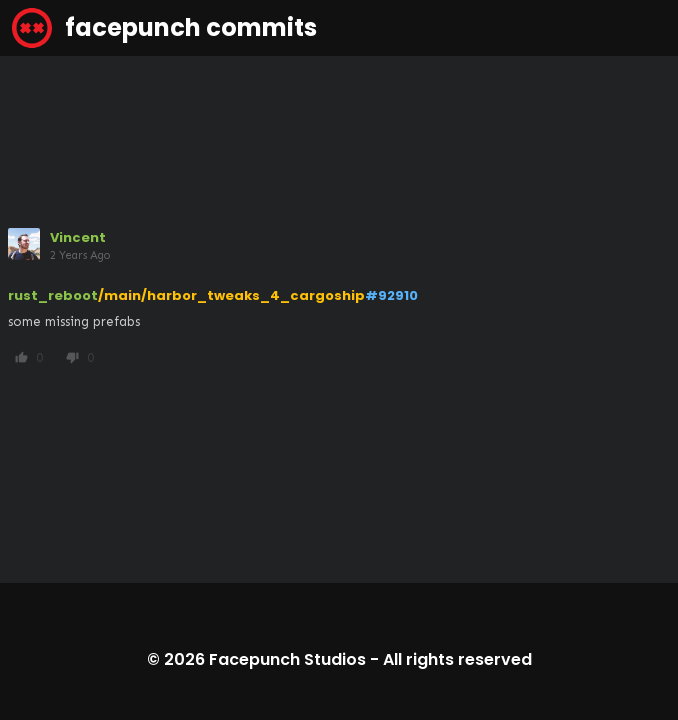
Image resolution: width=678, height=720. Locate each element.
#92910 (391, 295)
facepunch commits (164, 28)
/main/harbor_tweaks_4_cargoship (231, 295)
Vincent (78, 237)
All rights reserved (457, 659)
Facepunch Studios (287, 659)
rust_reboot (53, 295)
